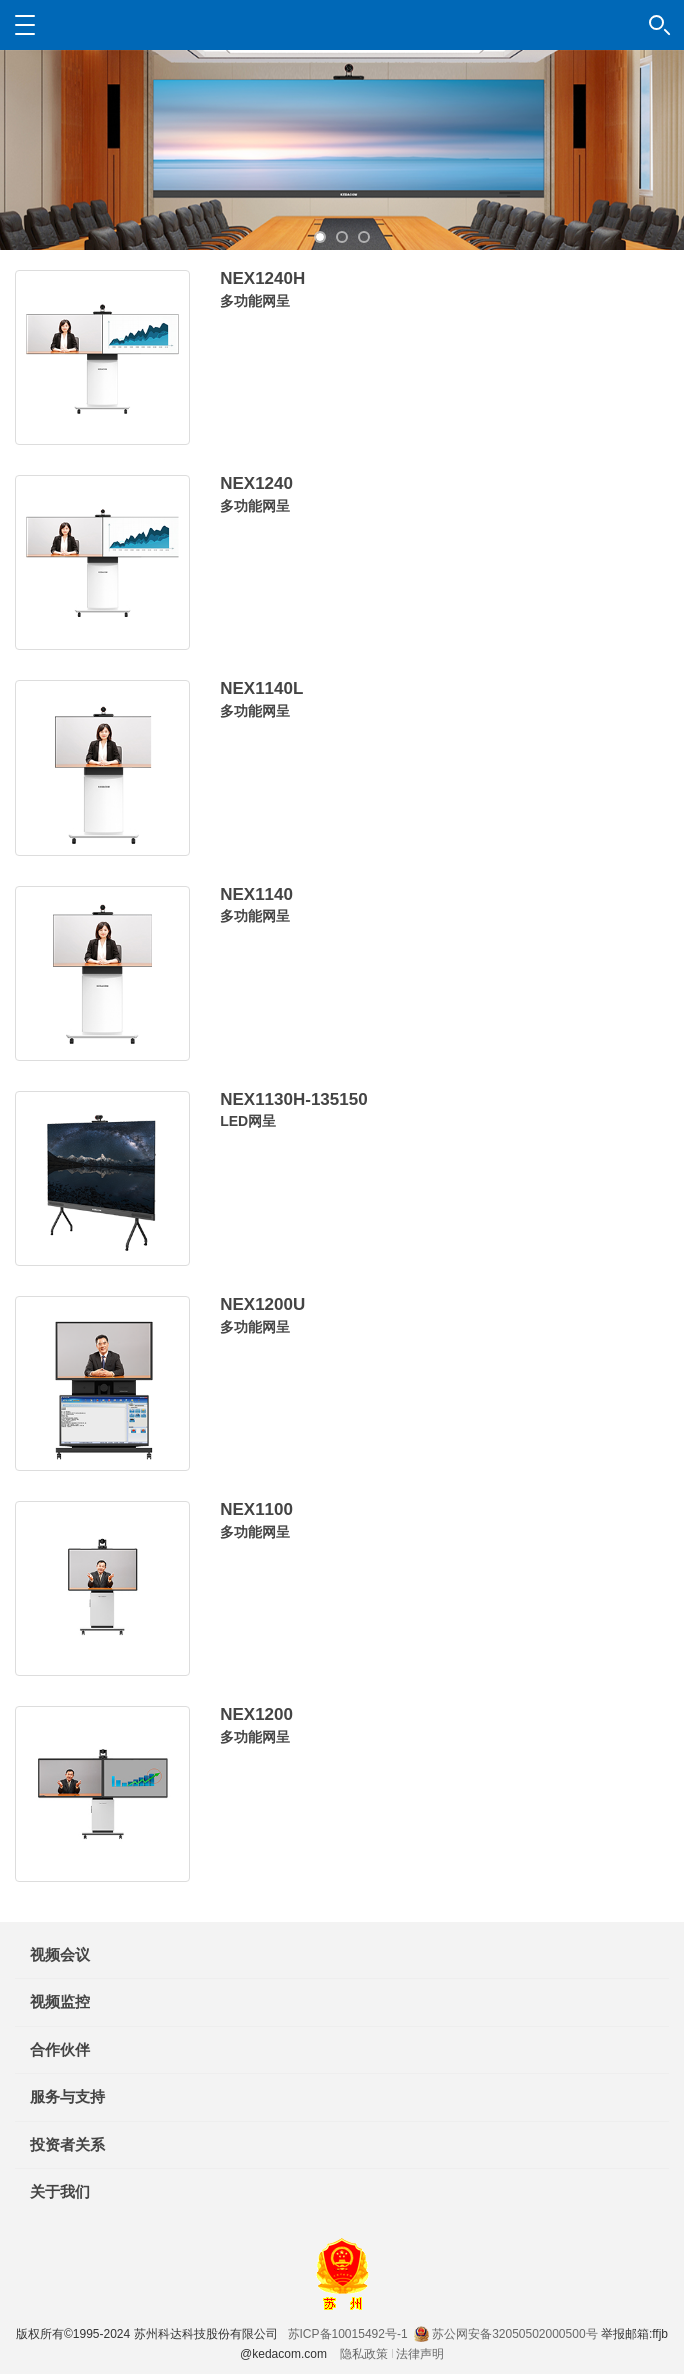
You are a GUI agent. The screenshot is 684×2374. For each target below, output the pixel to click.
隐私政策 (364, 2354)
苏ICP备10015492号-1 (348, 2334)
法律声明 (420, 2354)
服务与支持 (67, 2096)
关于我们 (60, 2191)
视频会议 (60, 1954)
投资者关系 (67, 2144)
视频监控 (60, 2001)
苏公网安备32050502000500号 (505, 2334)
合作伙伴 (60, 2049)
